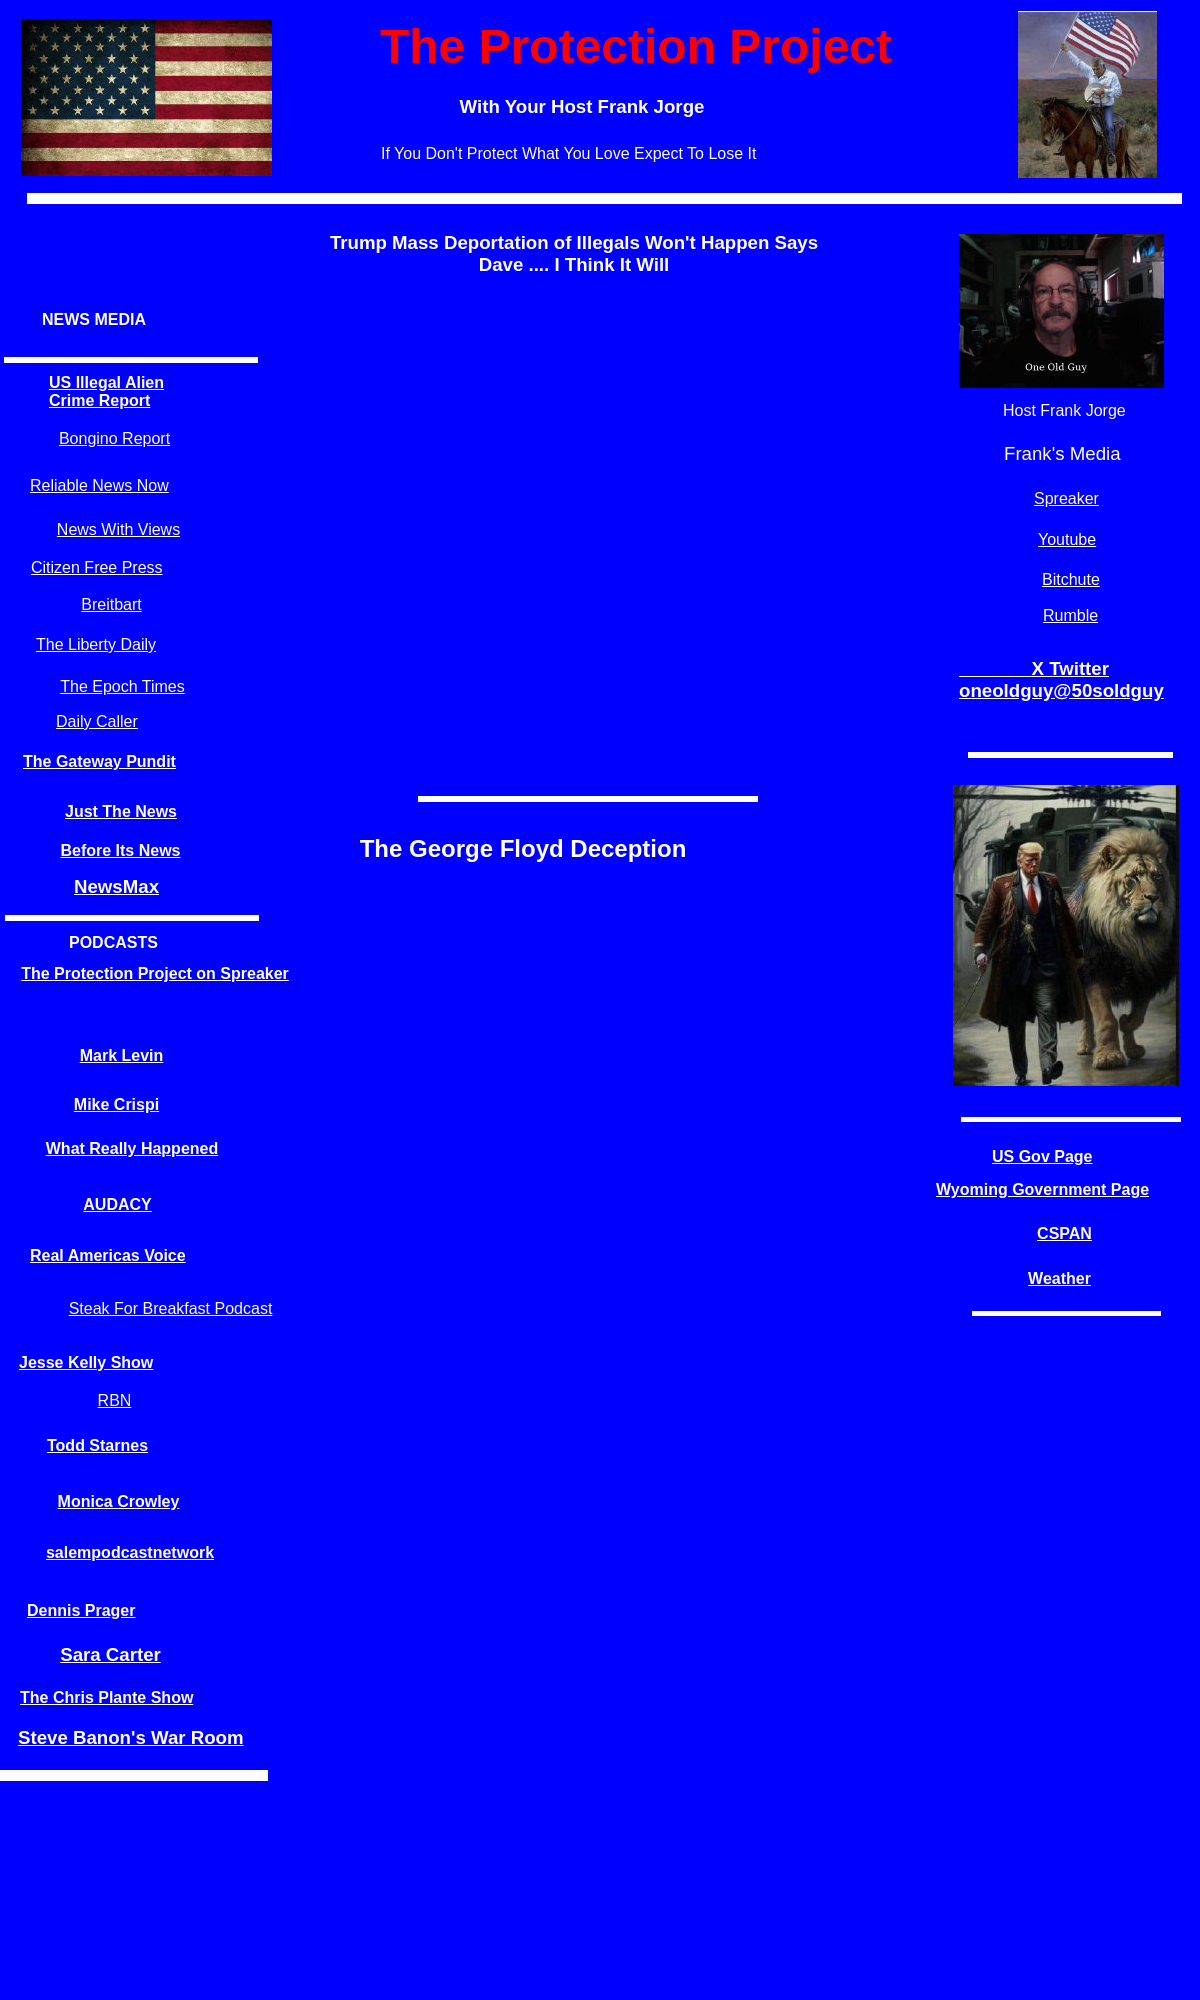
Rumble (1070, 615)
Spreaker (1066, 498)
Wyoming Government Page (1042, 1189)
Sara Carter (110, 1654)
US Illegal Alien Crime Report (106, 391)
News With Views (118, 529)
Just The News (121, 811)
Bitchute (1071, 579)
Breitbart (111, 604)
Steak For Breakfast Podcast (171, 1308)
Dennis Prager (81, 1610)
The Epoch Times (122, 686)
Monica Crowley (119, 1501)
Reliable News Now (99, 485)
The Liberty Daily (96, 644)
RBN (115, 1400)
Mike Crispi (116, 1104)
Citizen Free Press (97, 567)
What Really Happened (132, 1148)
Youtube (1067, 539)
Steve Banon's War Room (131, 1737)
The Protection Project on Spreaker (155, 973)
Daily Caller (97, 721)
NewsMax (116, 886)
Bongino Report (114, 438)
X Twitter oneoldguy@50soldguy (1061, 679)
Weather (1059, 1278)
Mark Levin (122, 1055)
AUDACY (117, 1204)
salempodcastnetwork (130, 1552)
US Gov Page (1042, 1156)
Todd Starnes (97, 1445)
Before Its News (120, 850)
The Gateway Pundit (99, 761)
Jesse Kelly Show (86, 1362)
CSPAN (1064, 1233)
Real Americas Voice (108, 1255)
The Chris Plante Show (106, 1697)
